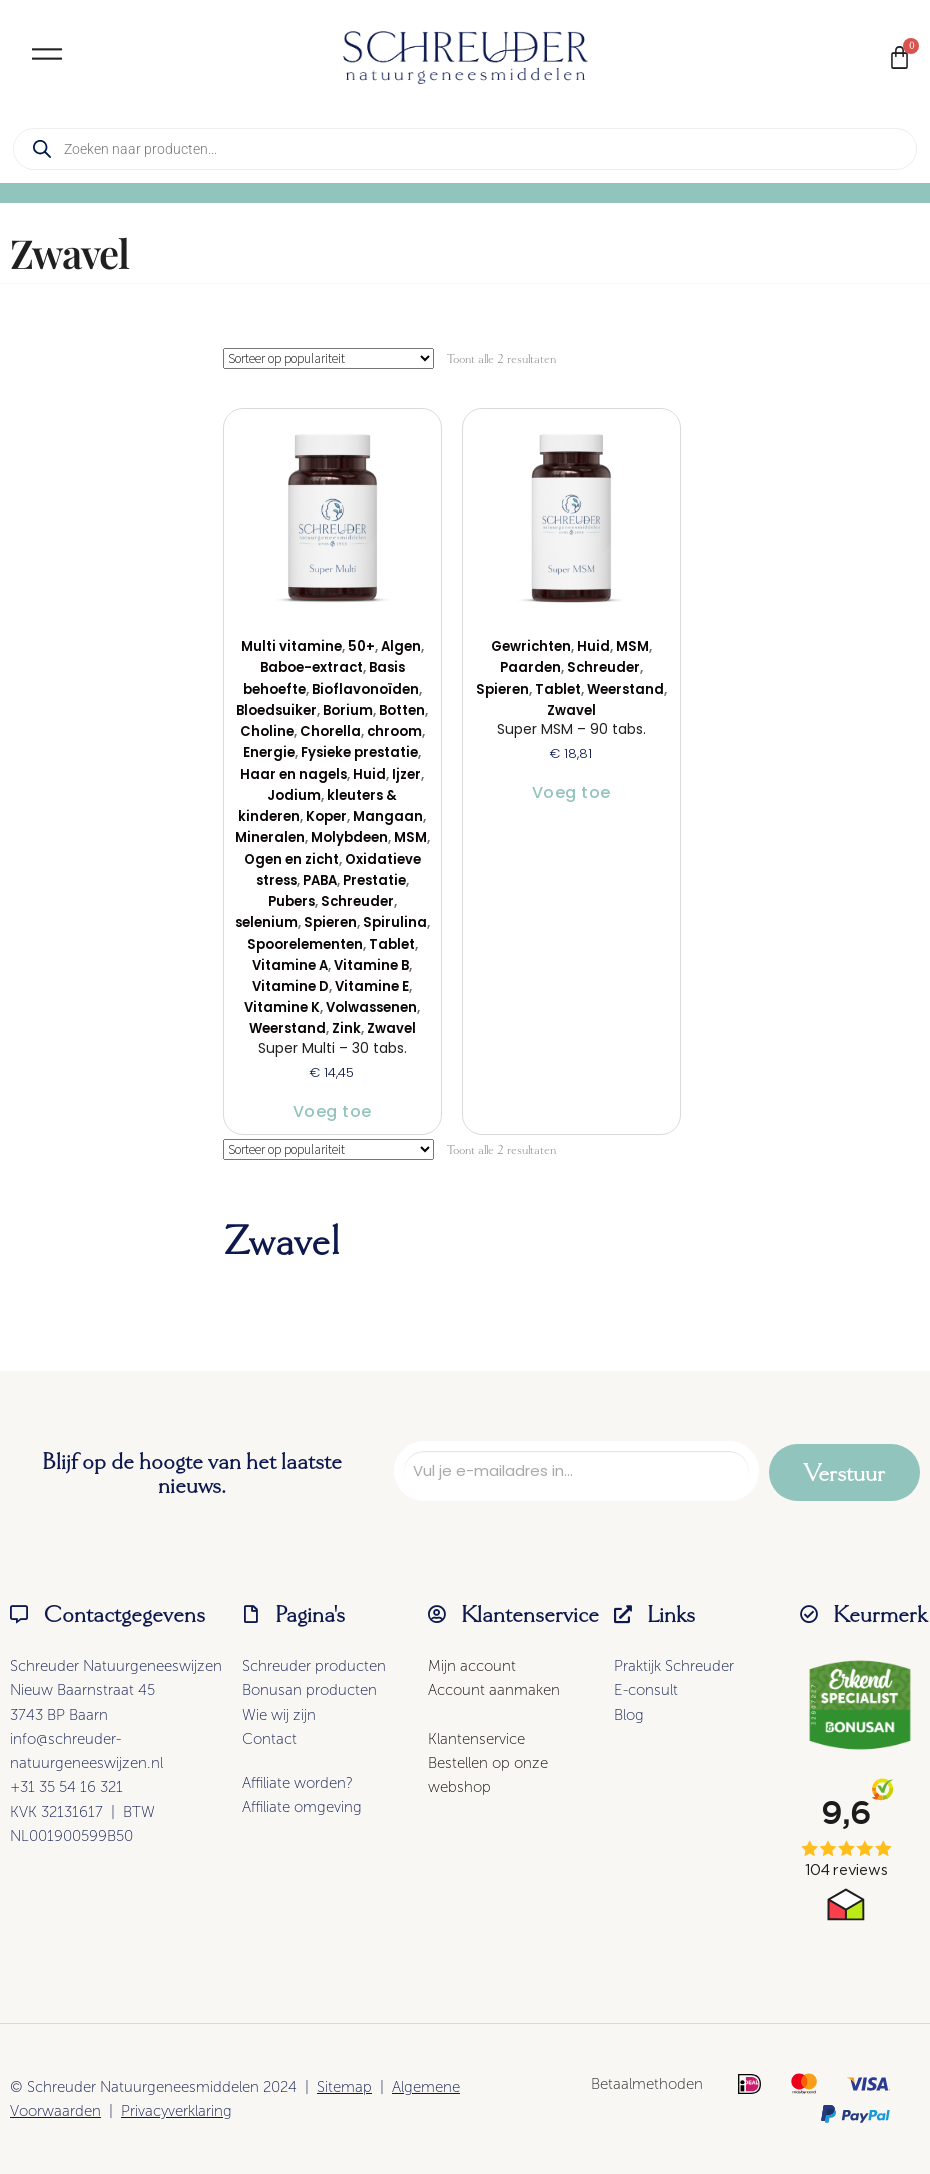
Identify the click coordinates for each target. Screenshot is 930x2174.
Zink (346, 1028)
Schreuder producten (314, 1666)
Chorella (330, 731)
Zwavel (391, 1028)
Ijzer (406, 774)
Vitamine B (371, 965)
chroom (394, 731)
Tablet (392, 944)
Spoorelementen (305, 944)
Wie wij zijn (279, 1715)
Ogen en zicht (291, 859)
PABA (320, 880)
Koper (326, 816)
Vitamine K (282, 1007)
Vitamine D (290, 986)
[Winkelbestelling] (328, 358)
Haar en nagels (293, 774)
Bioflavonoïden (365, 689)
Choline (267, 731)
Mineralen (270, 837)
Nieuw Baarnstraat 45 (82, 1690)
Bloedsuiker (276, 710)
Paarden (530, 667)
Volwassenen (371, 1007)
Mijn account (472, 1666)
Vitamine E (372, 986)
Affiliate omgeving (302, 1807)
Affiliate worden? (297, 1783)
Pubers (291, 901)
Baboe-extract (311, 667)
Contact (269, 1739)
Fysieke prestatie (359, 752)
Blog (629, 1715)
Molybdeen (349, 837)
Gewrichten (531, 646)
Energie (269, 752)
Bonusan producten (309, 1690)
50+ (361, 646)
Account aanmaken (494, 1690)
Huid (369, 774)
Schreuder (357, 901)
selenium (266, 922)
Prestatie (374, 880)
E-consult (646, 1690)
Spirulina (395, 922)
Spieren (330, 922)
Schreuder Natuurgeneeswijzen (116, 1666)
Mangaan (388, 816)
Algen (401, 646)
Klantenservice (476, 1739)
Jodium (294, 795)
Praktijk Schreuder (674, 1666)
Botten (402, 710)
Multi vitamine (291, 646)
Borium (348, 710)
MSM (410, 837)
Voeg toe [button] (332, 1111)
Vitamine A (290, 965)
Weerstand (287, 1028)
